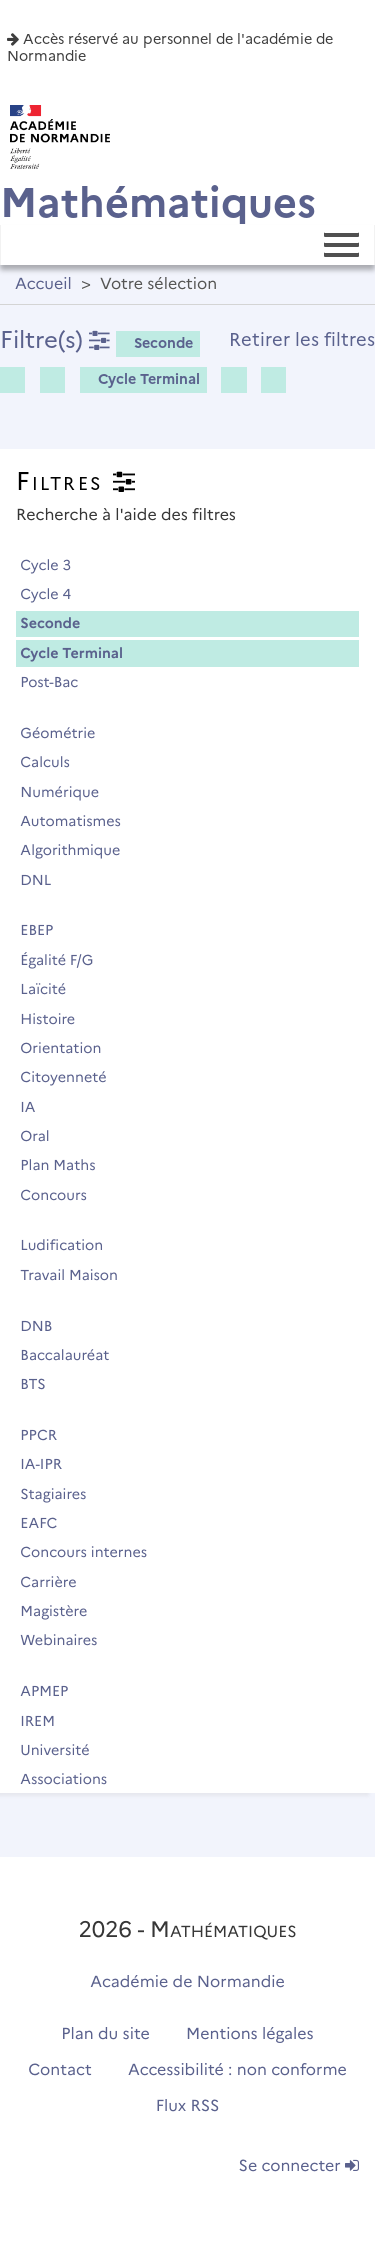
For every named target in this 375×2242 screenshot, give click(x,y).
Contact (60, 2070)
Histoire (56, 1019)
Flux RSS (188, 2106)
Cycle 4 (54, 594)
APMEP (53, 1691)
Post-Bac (58, 682)
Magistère (62, 1611)
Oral (43, 1136)
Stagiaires (62, 1494)
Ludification (70, 1245)
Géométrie (66, 733)
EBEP (45, 930)
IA (36, 1107)
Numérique (68, 792)
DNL (44, 880)
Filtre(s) (55, 339)
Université (63, 1750)
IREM (46, 1721)
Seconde (156, 343)
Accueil (43, 284)
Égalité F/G (65, 960)
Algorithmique (79, 850)
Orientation (69, 1048)
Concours (62, 1195)
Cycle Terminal (142, 379)
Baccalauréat (73, 1355)
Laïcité (52, 989)
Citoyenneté (72, 1077)
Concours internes (92, 1552)
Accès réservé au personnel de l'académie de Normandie (170, 47)
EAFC (47, 1523)
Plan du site (105, 2034)
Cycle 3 (54, 565)
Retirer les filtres (302, 339)
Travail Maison (77, 1275)
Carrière (57, 1582)
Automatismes (79, 821)
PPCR (47, 1435)
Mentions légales (250, 2034)
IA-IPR (49, 1464)
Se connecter (299, 2166)
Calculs (53, 762)
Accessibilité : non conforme (237, 2070)
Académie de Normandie (187, 1982)
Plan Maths (66, 1165)
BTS (41, 1384)
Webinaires (67, 1640)
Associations (72, 1779)
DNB (45, 1326)
